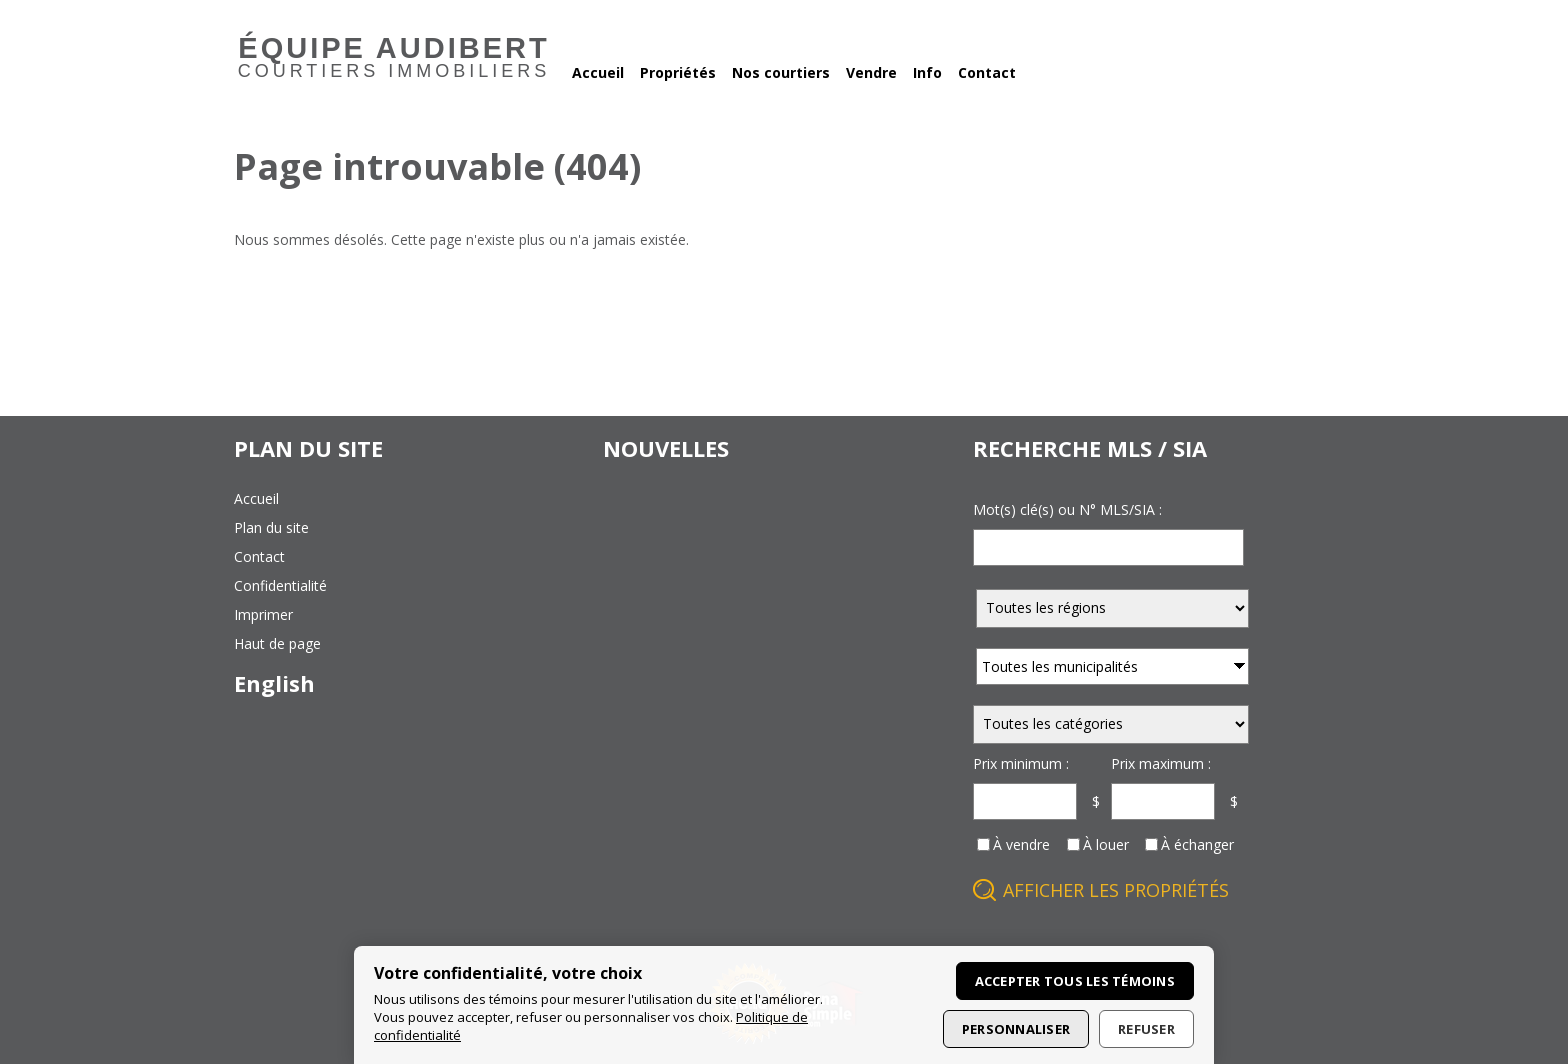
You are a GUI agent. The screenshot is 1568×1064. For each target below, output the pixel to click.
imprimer (263, 614)
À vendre (1021, 844)
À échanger (1197, 844)
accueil (256, 498)
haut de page (277, 643)
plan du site (271, 527)
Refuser (1146, 1029)
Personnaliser (1016, 1029)
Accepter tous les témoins (1075, 981)
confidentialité (280, 585)
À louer (1106, 844)
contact (259, 556)
